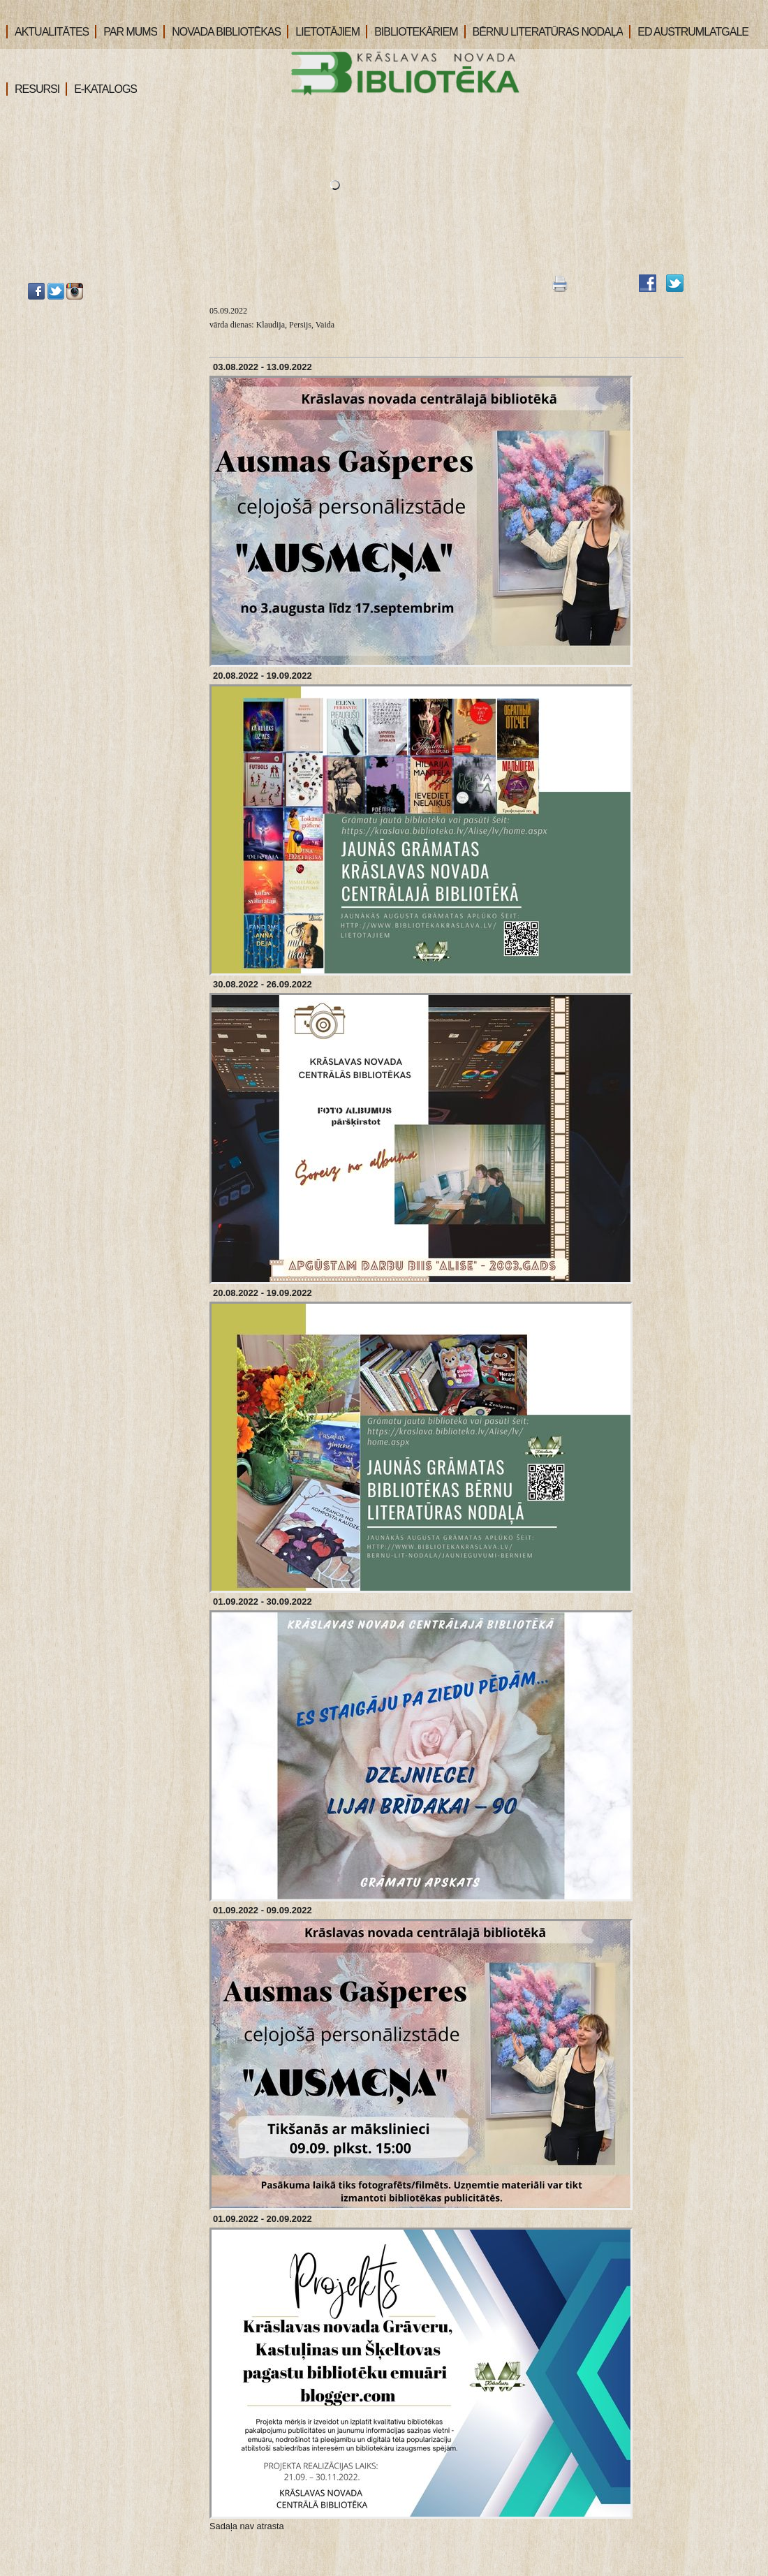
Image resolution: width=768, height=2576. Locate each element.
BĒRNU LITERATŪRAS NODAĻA (543, 31)
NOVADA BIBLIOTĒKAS (222, 31)
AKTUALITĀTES (47, 31)
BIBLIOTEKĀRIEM (411, 31)
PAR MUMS (126, 31)
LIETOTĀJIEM (323, 31)
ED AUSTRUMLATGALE (688, 31)
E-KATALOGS (101, 89)
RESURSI (32, 89)
